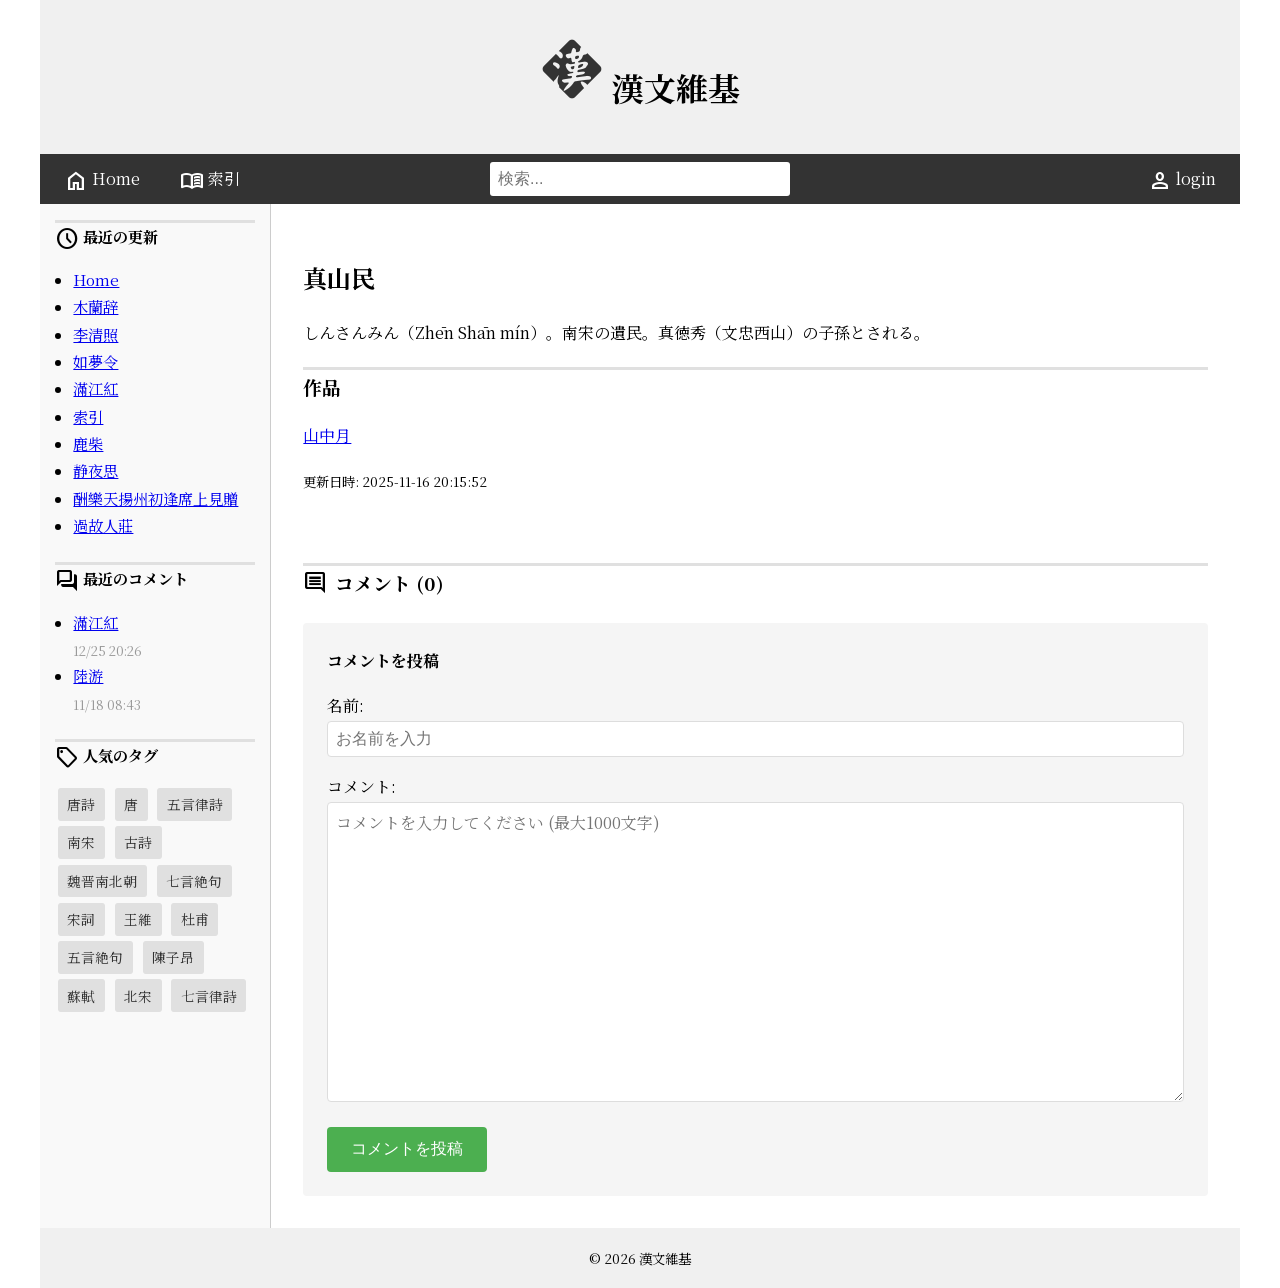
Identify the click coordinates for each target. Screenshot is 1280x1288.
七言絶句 (194, 881)
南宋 (81, 842)
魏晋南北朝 (102, 881)
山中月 (327, 435)
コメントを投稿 (407, 1148)
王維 (138, 919)
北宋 (138, 996)
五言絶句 (95, 957)
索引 (210, 180)
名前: (345, 705)
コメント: (361, 786)
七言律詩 (209, 996)
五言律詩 (195, 804)
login (1182, 180)
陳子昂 (173, 957)
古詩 (138, 842)
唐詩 (81, 804)
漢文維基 (640, 87)
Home (102, 180)
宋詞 (81, 919)
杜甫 (195, 919)
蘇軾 (81, 996)
